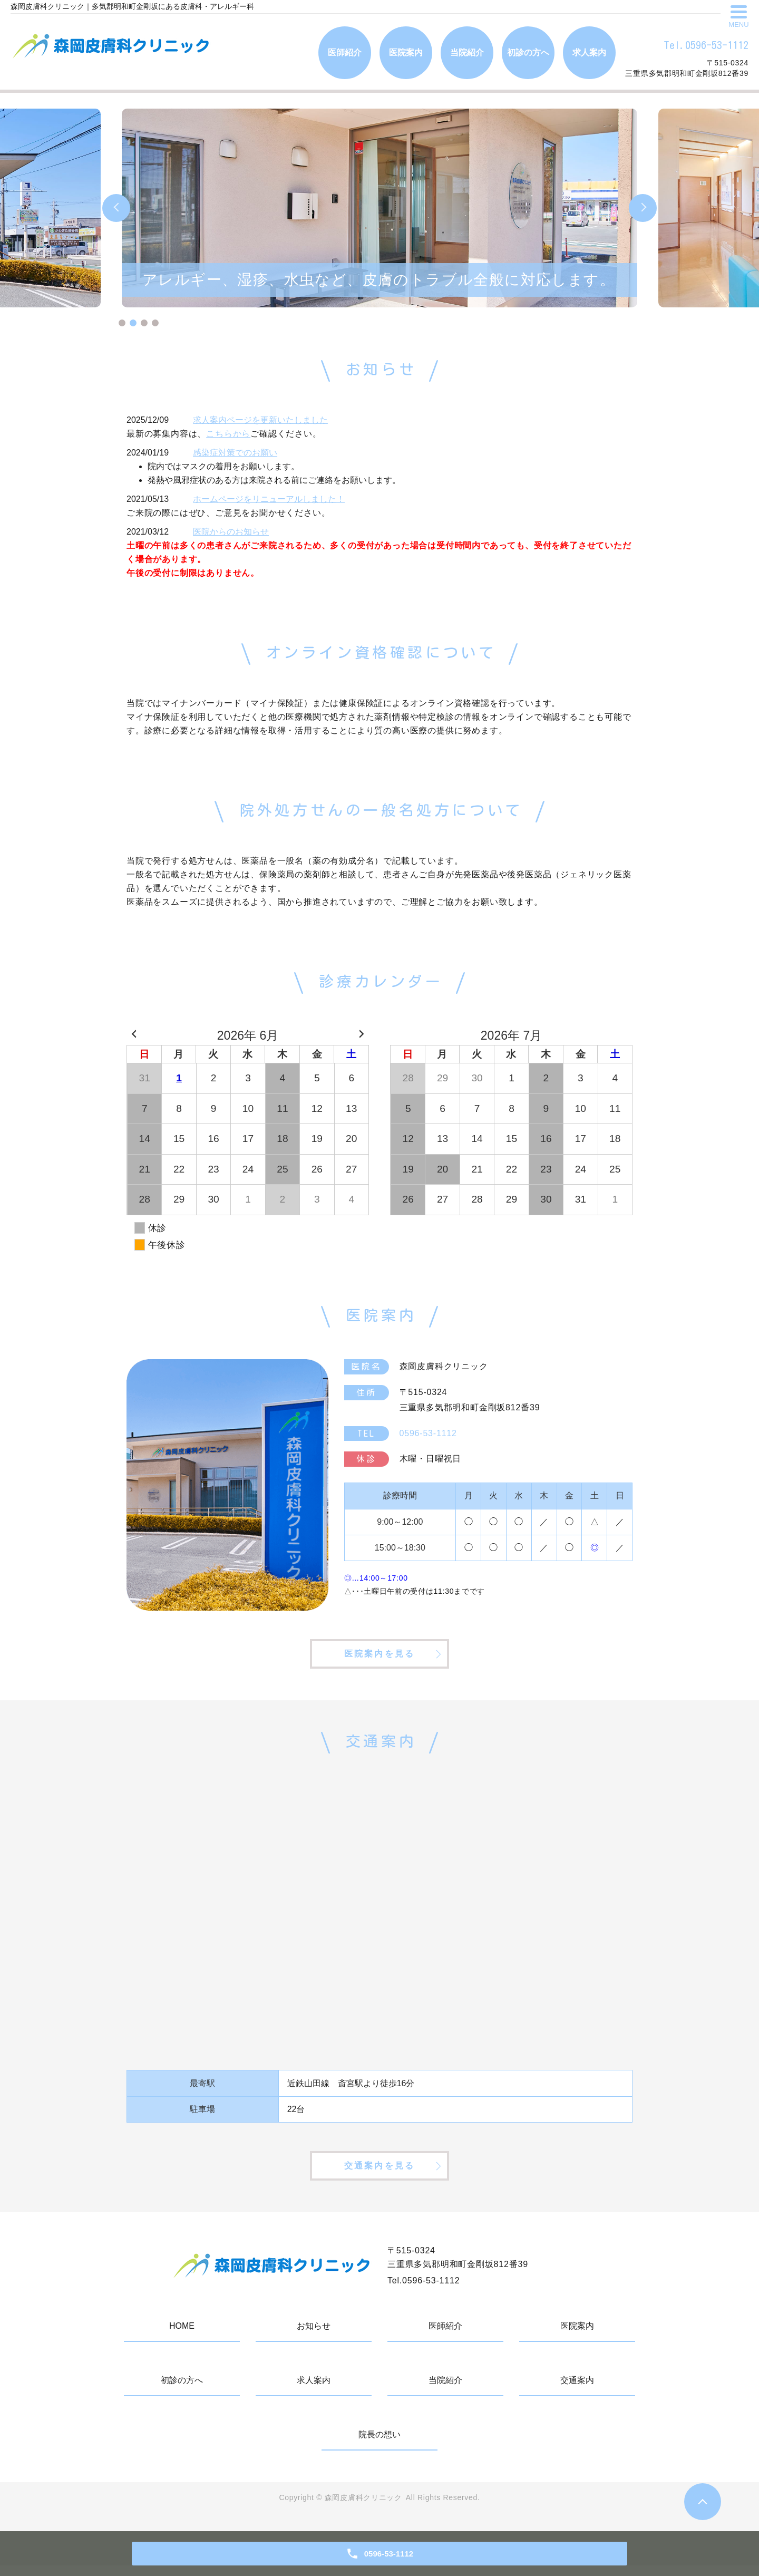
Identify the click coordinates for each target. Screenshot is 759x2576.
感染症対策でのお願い (235, 452)
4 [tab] (155, 322)
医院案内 (406, 52)
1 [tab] (122, 322)
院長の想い (379, 2445)
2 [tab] (133, 322)
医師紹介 (345, 52)
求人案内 (589, 52)
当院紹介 (467, 52)
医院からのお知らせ (231, 531)
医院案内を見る (379, 1657)
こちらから (228, 433)
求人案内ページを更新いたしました (260, 419)
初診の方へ (528, 52)
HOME (181, 2336)
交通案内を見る (379, 2175)
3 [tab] (144, 322)
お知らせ (313, 2336)
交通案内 (577, 2391)
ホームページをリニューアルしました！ (269, 499)
